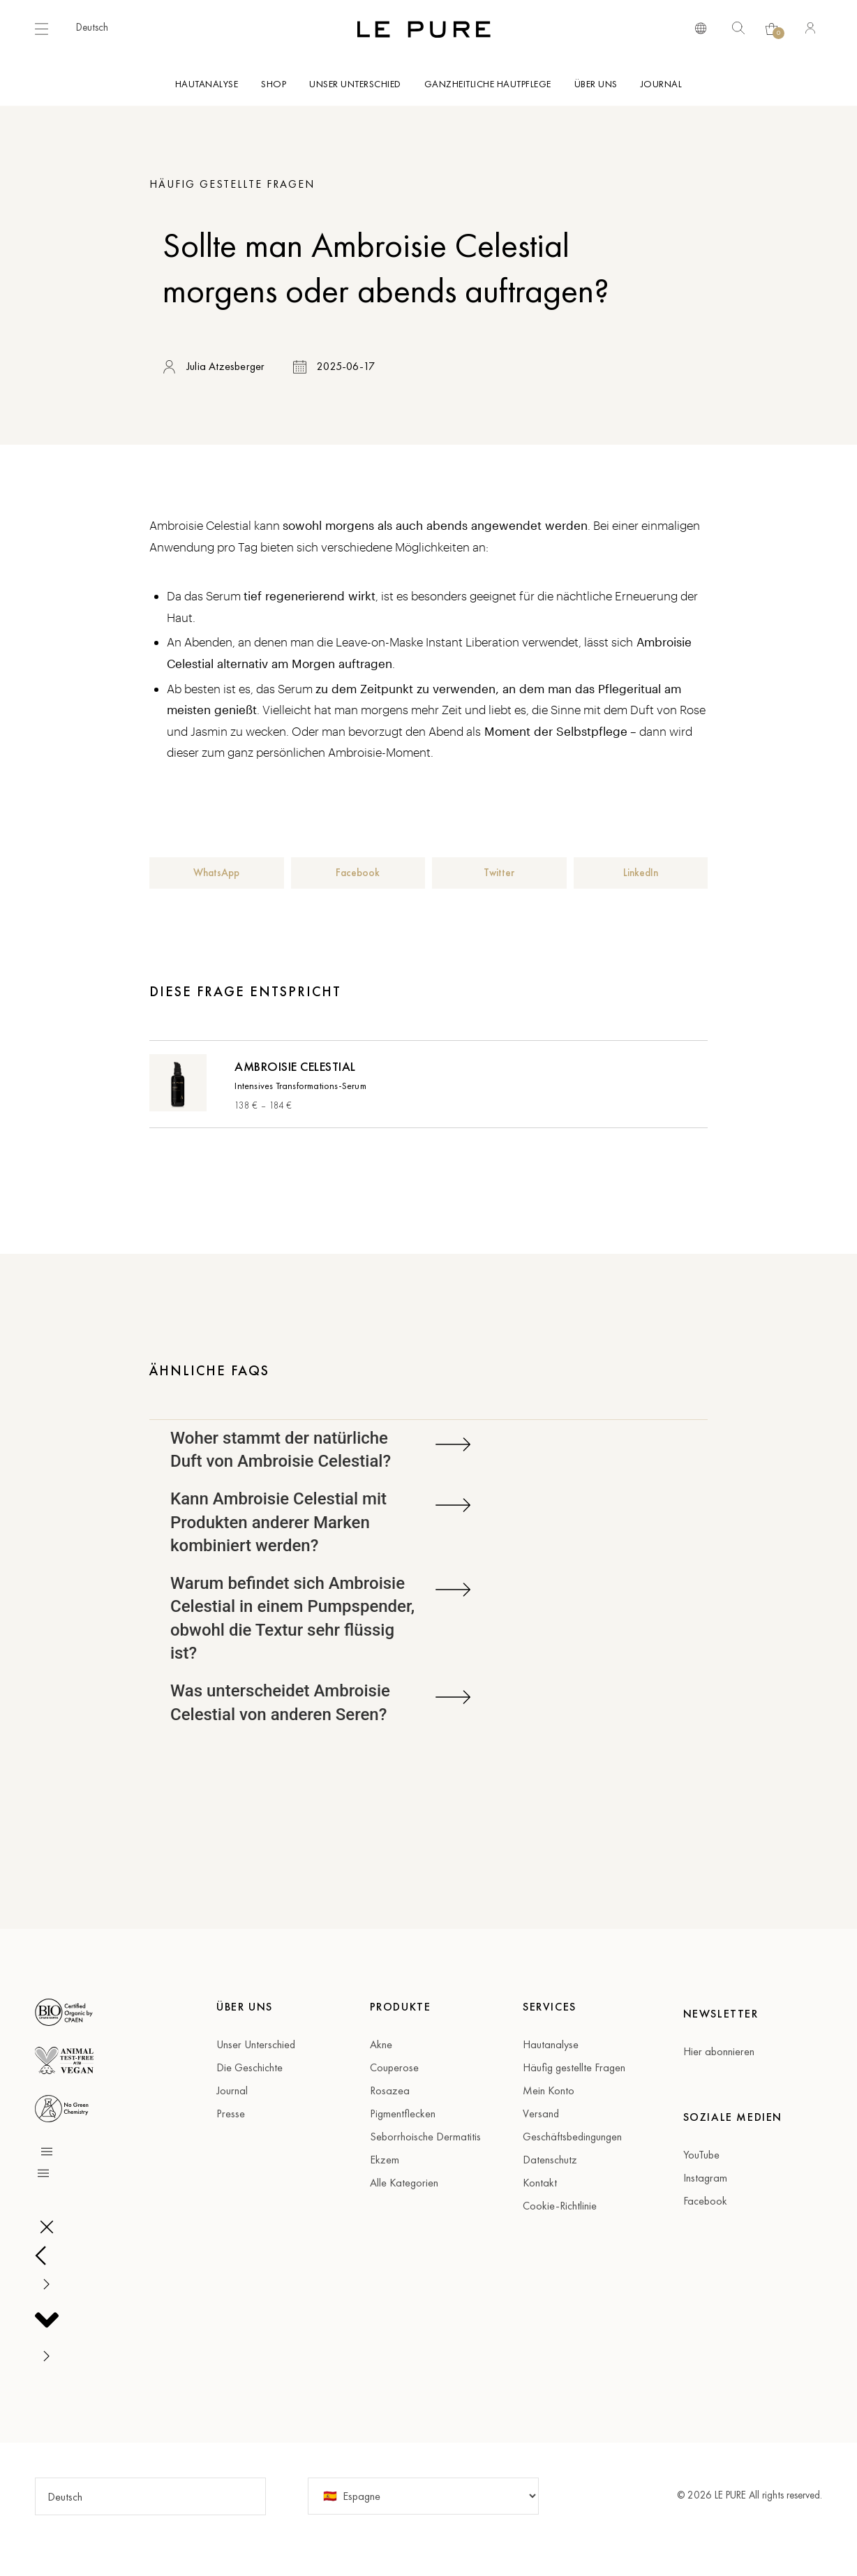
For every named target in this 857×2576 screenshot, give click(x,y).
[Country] (423, 2496)
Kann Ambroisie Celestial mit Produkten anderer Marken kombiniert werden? (278, 1522)
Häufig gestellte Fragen (232, 184)
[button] (99, 27)
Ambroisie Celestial (295, 1066)
